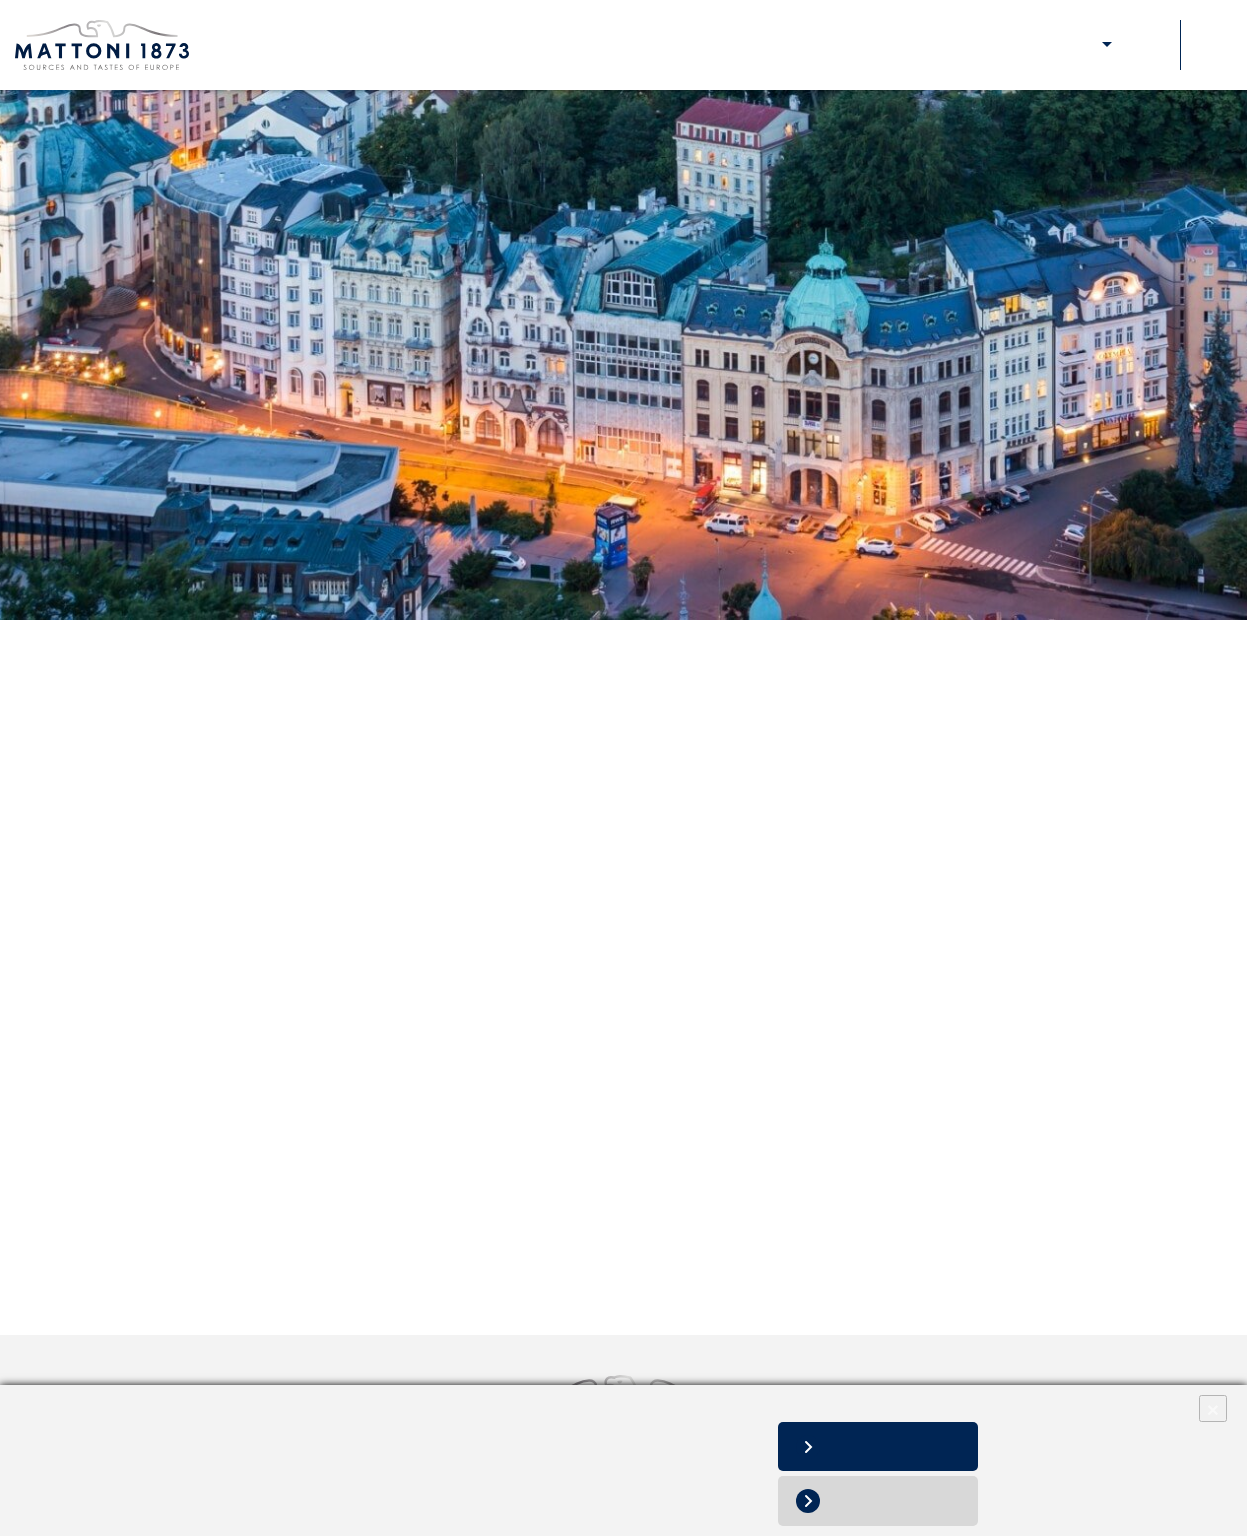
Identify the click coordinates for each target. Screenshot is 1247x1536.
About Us (762, 45)
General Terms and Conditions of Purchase (312, 768)
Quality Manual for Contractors (267, 813)
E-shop (1082, 45)
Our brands (839, 45)
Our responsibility (941, 45)
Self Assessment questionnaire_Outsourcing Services (349, 950)
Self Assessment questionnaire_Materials (305, 904)
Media (1027, 45)
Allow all (893, 1446)
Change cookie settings (293, 1486)
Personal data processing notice (122, 1486)
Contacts (1146, 45)
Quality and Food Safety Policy (268, 1171)
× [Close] (1213, 1408)
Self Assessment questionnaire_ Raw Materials (326, 859)
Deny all (893, 1500)
